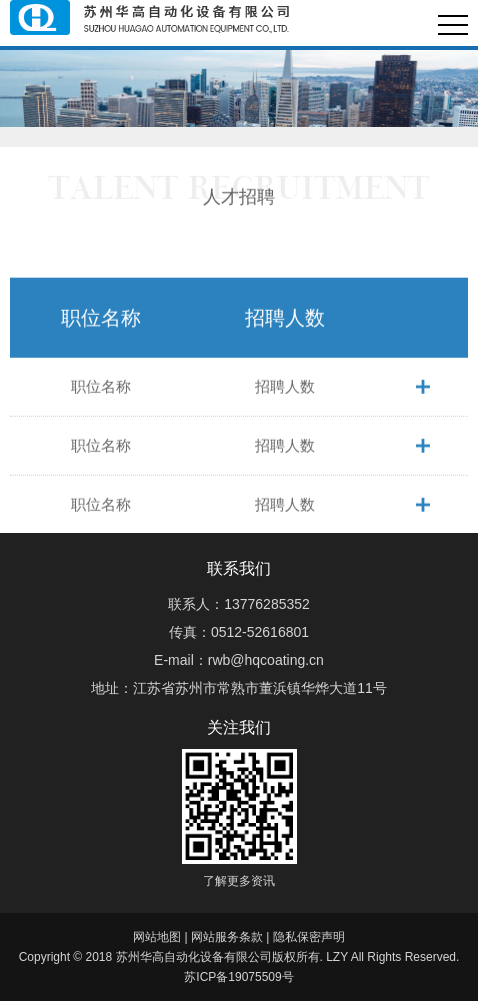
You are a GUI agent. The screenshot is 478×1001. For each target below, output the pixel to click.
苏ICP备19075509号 (238, 977)
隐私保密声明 (309, 937)
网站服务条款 (227, 937)
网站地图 (157, 937)
